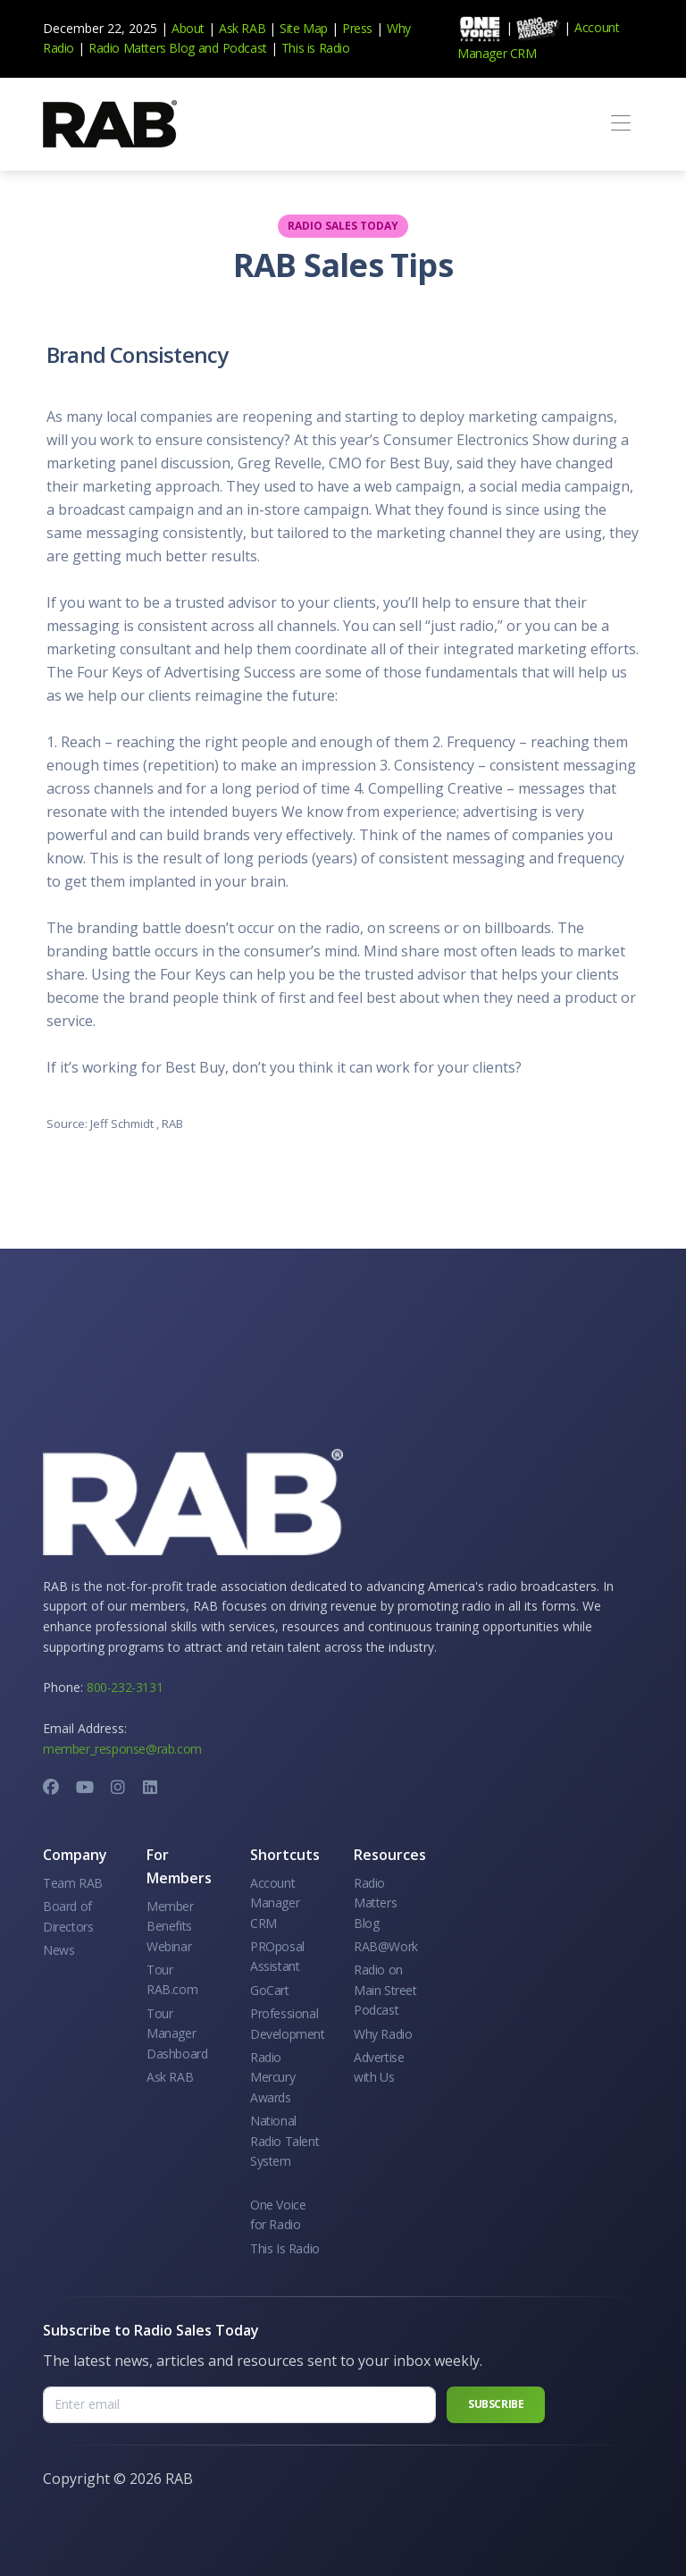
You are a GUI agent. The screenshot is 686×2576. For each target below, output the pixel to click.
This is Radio (315, 47)
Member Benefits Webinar (170, 1926)
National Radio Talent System (284, 2140)
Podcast (244, 47)
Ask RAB (242, 28)
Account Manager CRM (274, 1903)
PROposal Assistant (277, 1956)
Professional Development (287, 2023)
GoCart (269, 1990)
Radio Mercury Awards (272, 2077)
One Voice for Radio (277, 2214)
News (58, 1949)
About (188, 28)
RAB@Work (386, 1946)
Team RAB (73, 1882)
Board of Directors (68, 1916)
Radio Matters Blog (141, 47)
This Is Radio (285, 2248)
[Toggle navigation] (620, 124)
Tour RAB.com (171, 1979)
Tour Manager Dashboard (176, 2033)
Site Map (304, 28)
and (208, 47)
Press (357, 28)
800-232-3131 (125, 1687)
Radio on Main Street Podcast (385, 1989)
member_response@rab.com (122, 1748)
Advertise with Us (379, 2067)
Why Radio (383, 2033)
